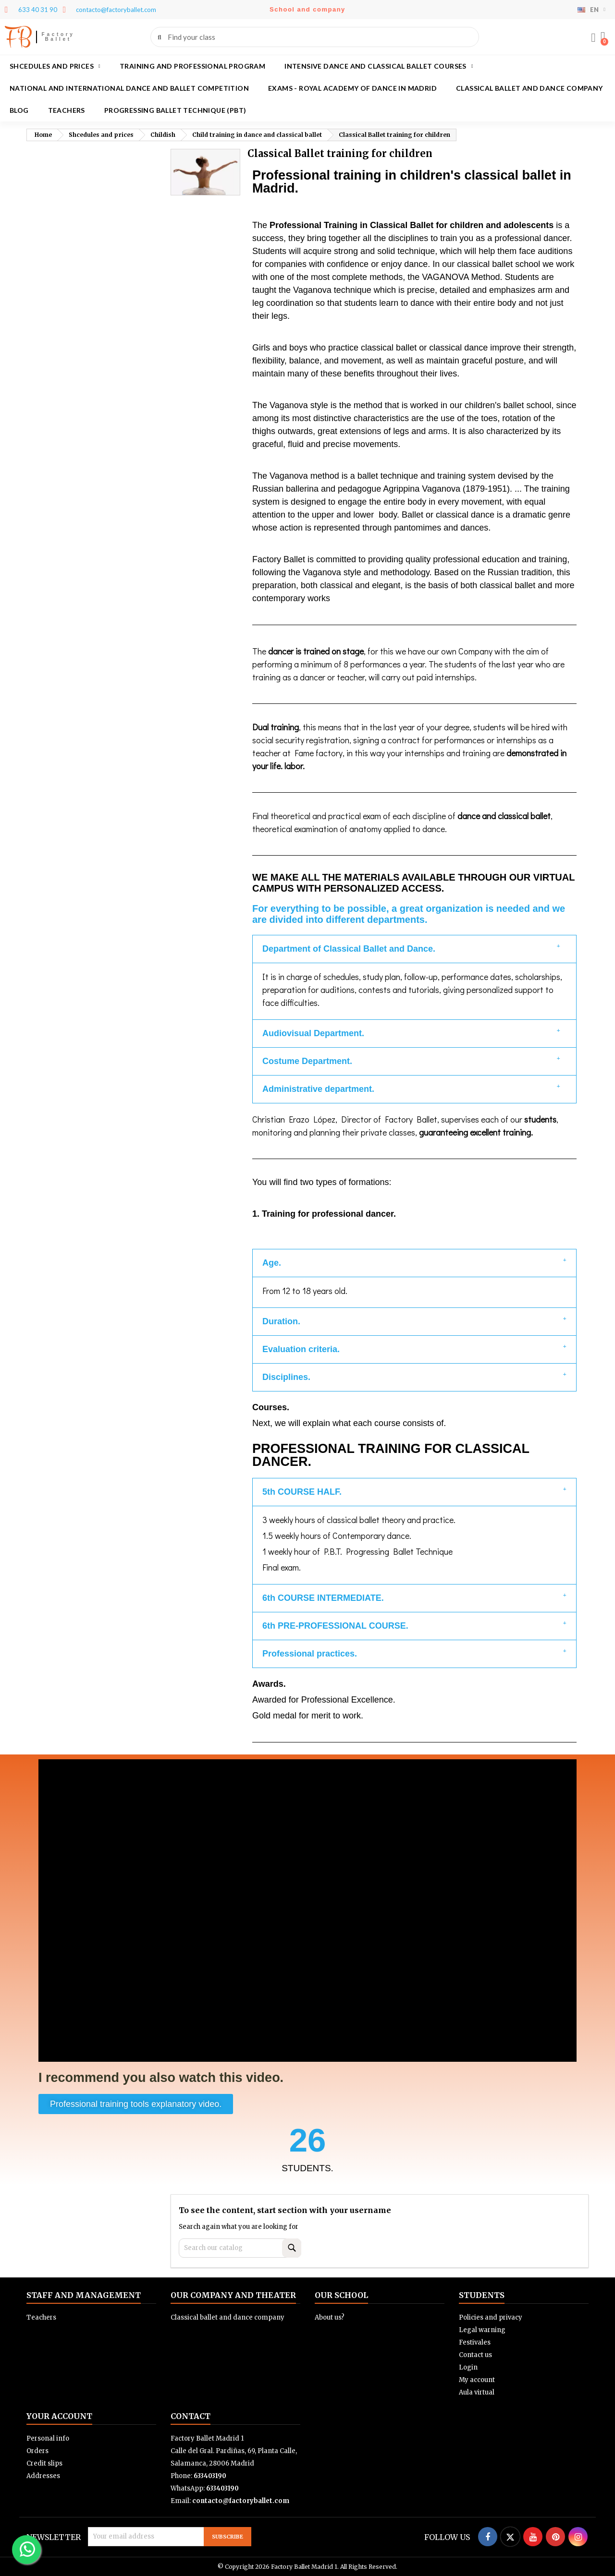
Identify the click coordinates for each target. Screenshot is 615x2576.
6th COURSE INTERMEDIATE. (323, 1598)
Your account (59, 2416)
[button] (603, 37)
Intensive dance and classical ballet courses (378, 66)
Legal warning (482, 2330)
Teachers (66, 110)
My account (477, 2380)
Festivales (475, 2342)
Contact (190, 2416)
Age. (271, 1263)
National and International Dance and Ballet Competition (129, 88)
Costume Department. (307, 1061)
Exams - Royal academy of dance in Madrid (352, 88)
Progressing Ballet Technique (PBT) (175, 110)
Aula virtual (476, 2392)
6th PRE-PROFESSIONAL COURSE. (335, 1626)
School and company (307, 9)
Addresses (43, 2476)
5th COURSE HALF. (302, 1492)
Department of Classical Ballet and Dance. (348, 949)
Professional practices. (309, 1653)
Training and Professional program (192, 66)
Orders (37, 2451)
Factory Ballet (58, 37)
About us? (329, 2317)
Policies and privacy (490, 2317)
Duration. (281, 1321)
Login (468, 2367)
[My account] (593, 38)
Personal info (47, 2438)
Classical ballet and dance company (529, 88)
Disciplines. (286, 1377)
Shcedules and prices (55, 66)
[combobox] (315, 37)
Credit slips (44, 2463)
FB (18, 37)
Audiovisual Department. (313, 1033)
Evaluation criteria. (301, 1349)
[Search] (240, 2248)
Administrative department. (318, 1089)
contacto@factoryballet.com (240, 2501)
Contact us (475, 2355)
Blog (19, 110)
